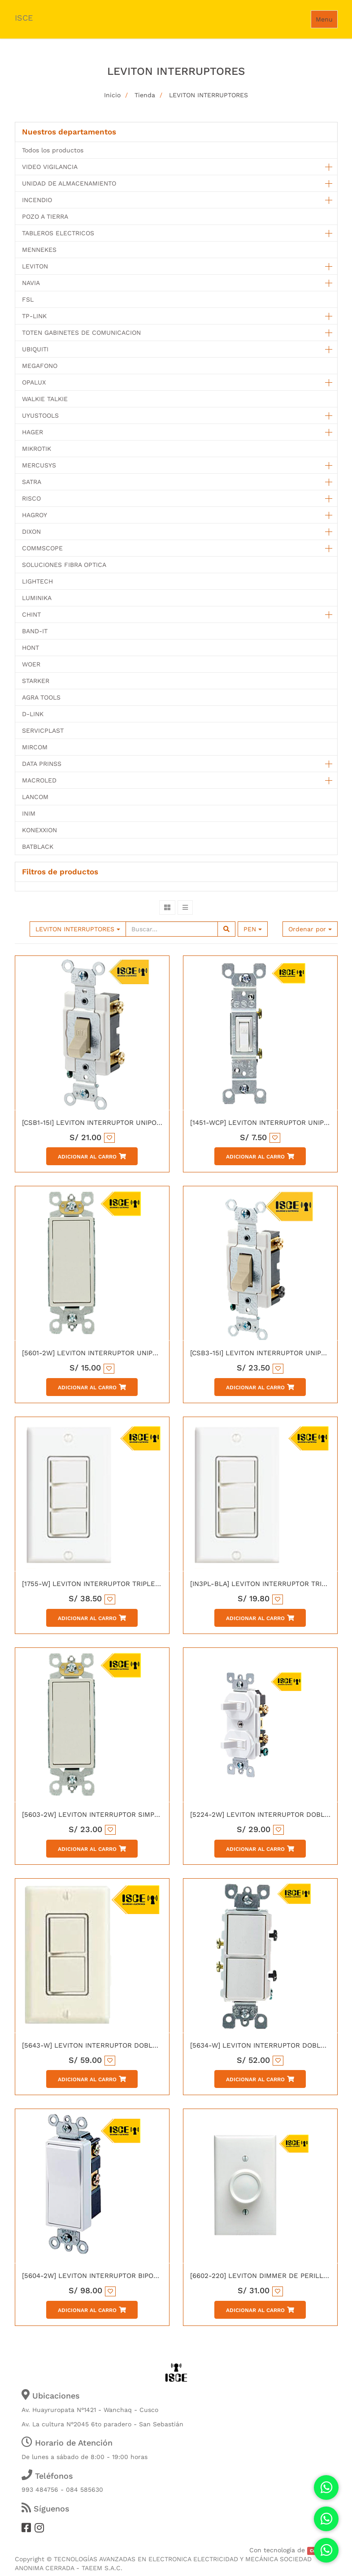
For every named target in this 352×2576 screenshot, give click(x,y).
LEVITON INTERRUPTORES (208, 95)
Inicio (112, 95)
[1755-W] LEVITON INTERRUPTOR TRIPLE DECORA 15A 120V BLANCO (133, 1584)
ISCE (24, 17)
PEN (252, 929)
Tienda (145, 95)
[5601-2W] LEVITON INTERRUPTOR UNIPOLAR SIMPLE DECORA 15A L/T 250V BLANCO (161, 1353)
